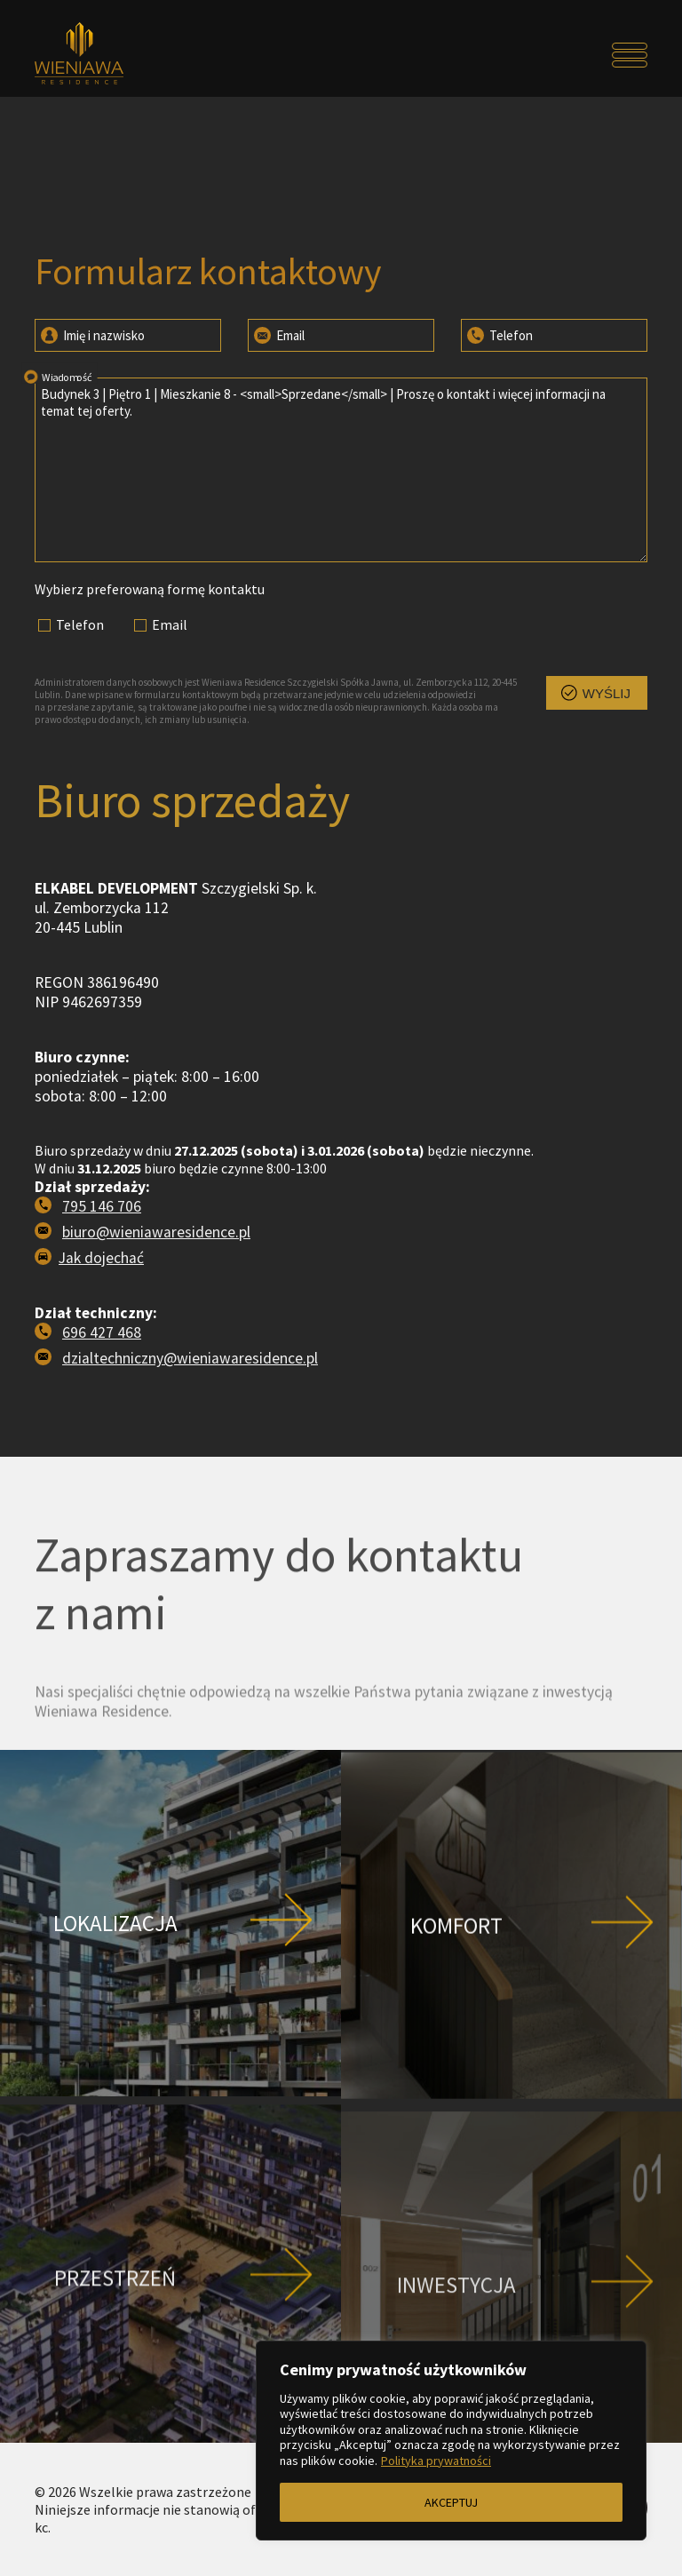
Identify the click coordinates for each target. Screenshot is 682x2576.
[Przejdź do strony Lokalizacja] (170, 2002)
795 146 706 (101, 1285)
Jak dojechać (101, 1337)
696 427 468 (101, 1411)
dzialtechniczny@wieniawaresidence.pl (190, 1437)
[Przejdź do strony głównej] (111, 55)
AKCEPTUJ (451, 2502)
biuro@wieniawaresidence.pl (156, 1311)
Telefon (498, 334)
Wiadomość (56, 376)
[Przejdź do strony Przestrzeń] (170, 2354)
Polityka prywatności (436, 2461)
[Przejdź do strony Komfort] (511, 2006)
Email (278, 334)
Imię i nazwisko (91, 334)
